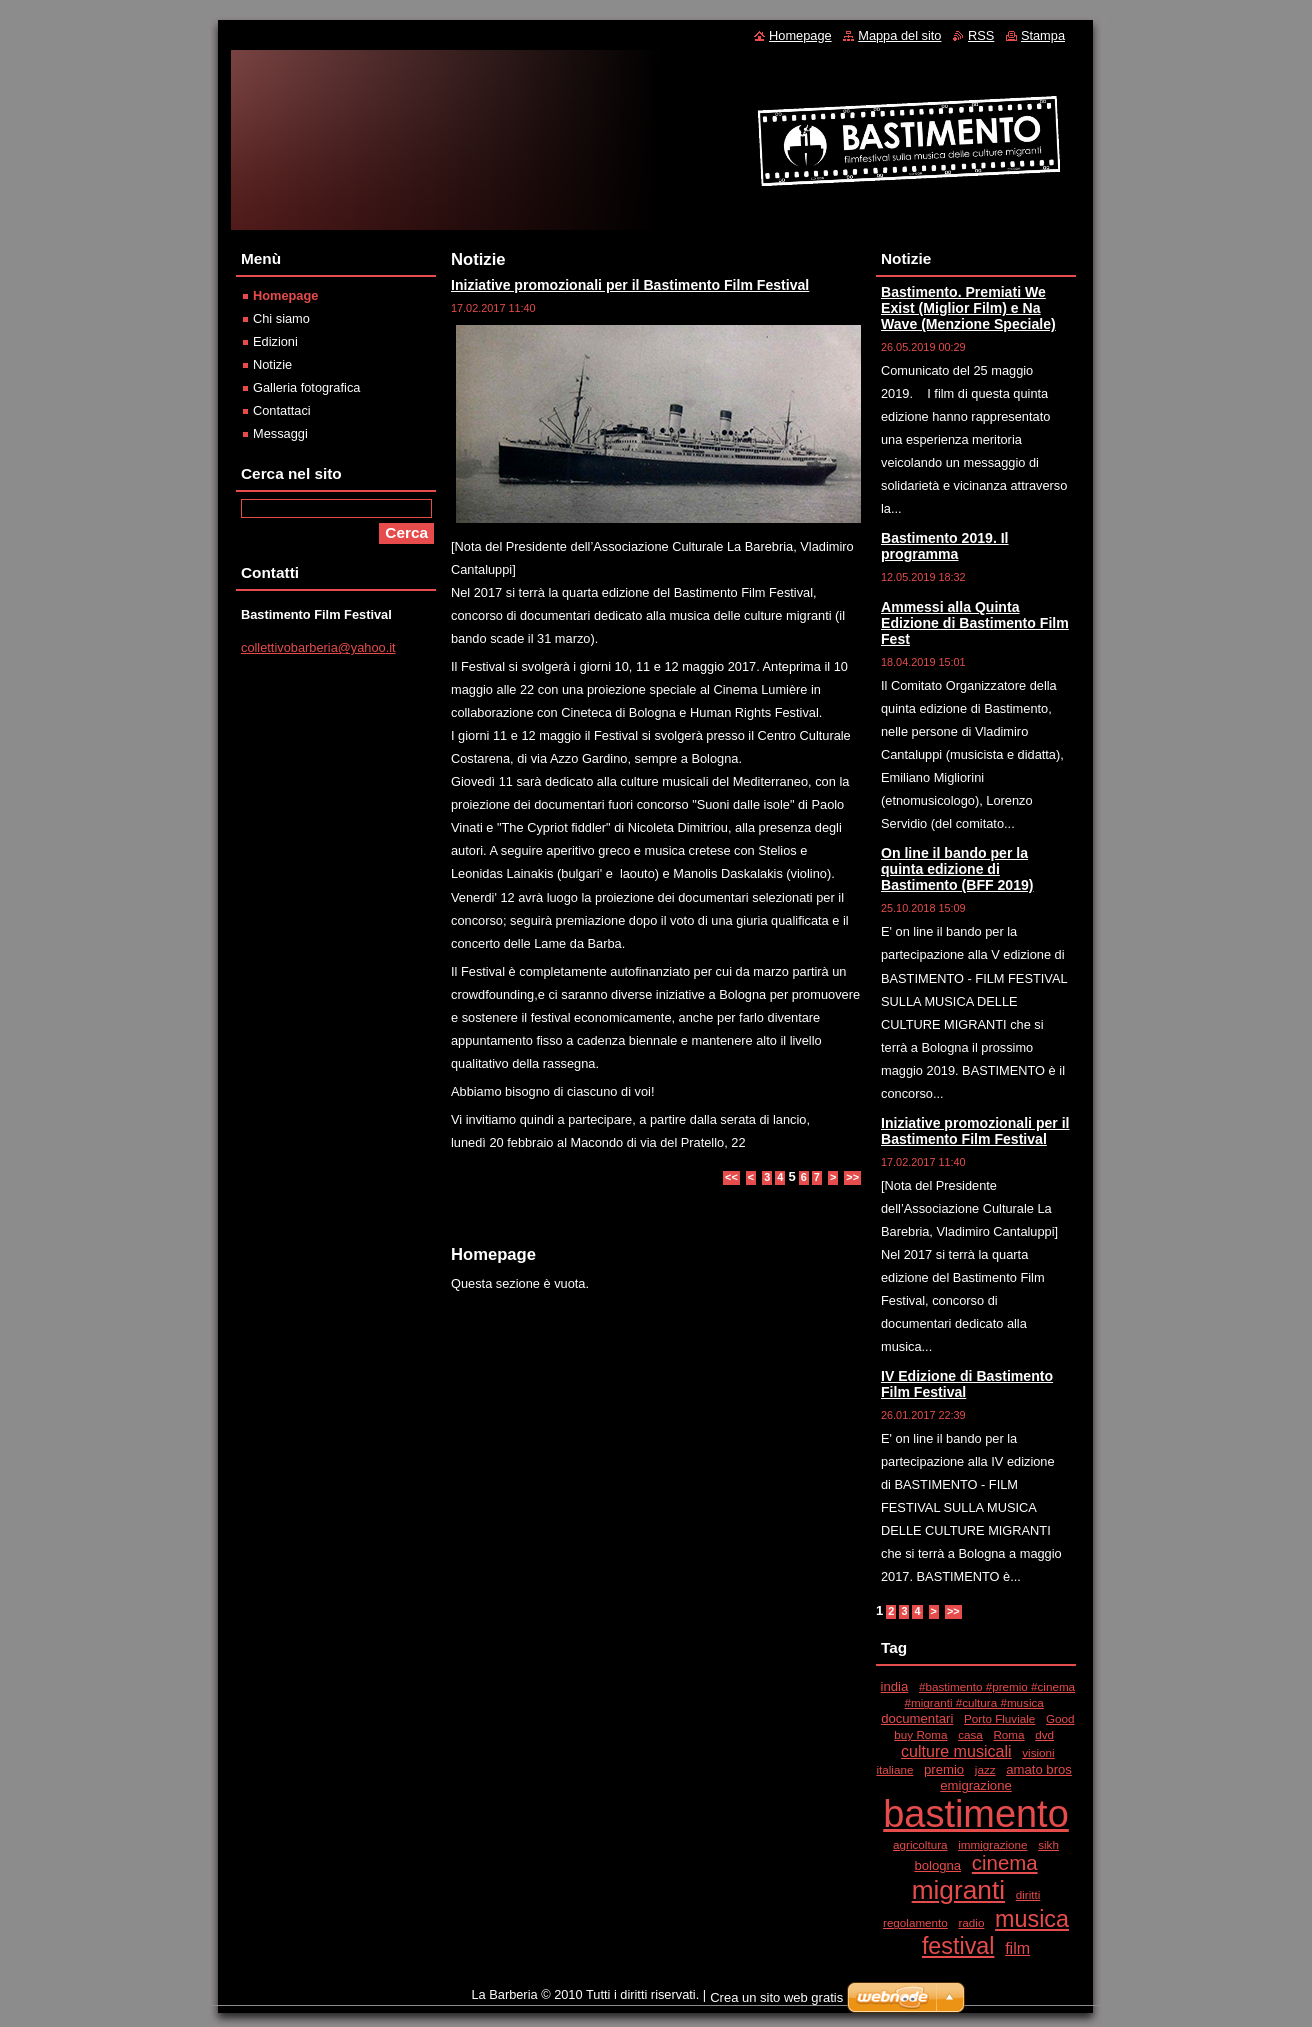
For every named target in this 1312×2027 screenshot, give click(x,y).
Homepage (285, 295)
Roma (1008, 1734)
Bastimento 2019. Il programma (945, 546)
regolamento (915, 1922)
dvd (1044, 1734)
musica (1032, 1919)
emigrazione (976, 1785)
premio (944, 1769)
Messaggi (280, 433)
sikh (1048, 1844)
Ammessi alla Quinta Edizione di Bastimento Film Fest (975, 623)
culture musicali (956, 1751)
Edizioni (275, 341)
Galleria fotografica (306, 387)
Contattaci (282, 410)
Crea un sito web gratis (776, 1997)
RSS (981, 35)
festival (958, 1946)
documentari (917, 1718)
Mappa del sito (899, 35)
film (1017, 1948)
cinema (1005, 1863)
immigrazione (992, 1844)
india (895, 1686)
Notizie (272, 364)
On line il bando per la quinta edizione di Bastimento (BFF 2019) (957, 869)
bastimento (976, 1814)
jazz (985, 1769)
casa (970, 1734)
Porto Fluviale (999, 1718)
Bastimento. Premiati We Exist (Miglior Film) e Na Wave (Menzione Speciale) (968, 308)
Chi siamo (281, 318)
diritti (1028, 1894)
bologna (937, 1865)
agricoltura (920, 1844)
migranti (958, 1890)
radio (971, 1922)
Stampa (1043, 35)
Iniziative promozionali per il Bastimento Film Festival (630, 285)
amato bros (1039, 1769)
